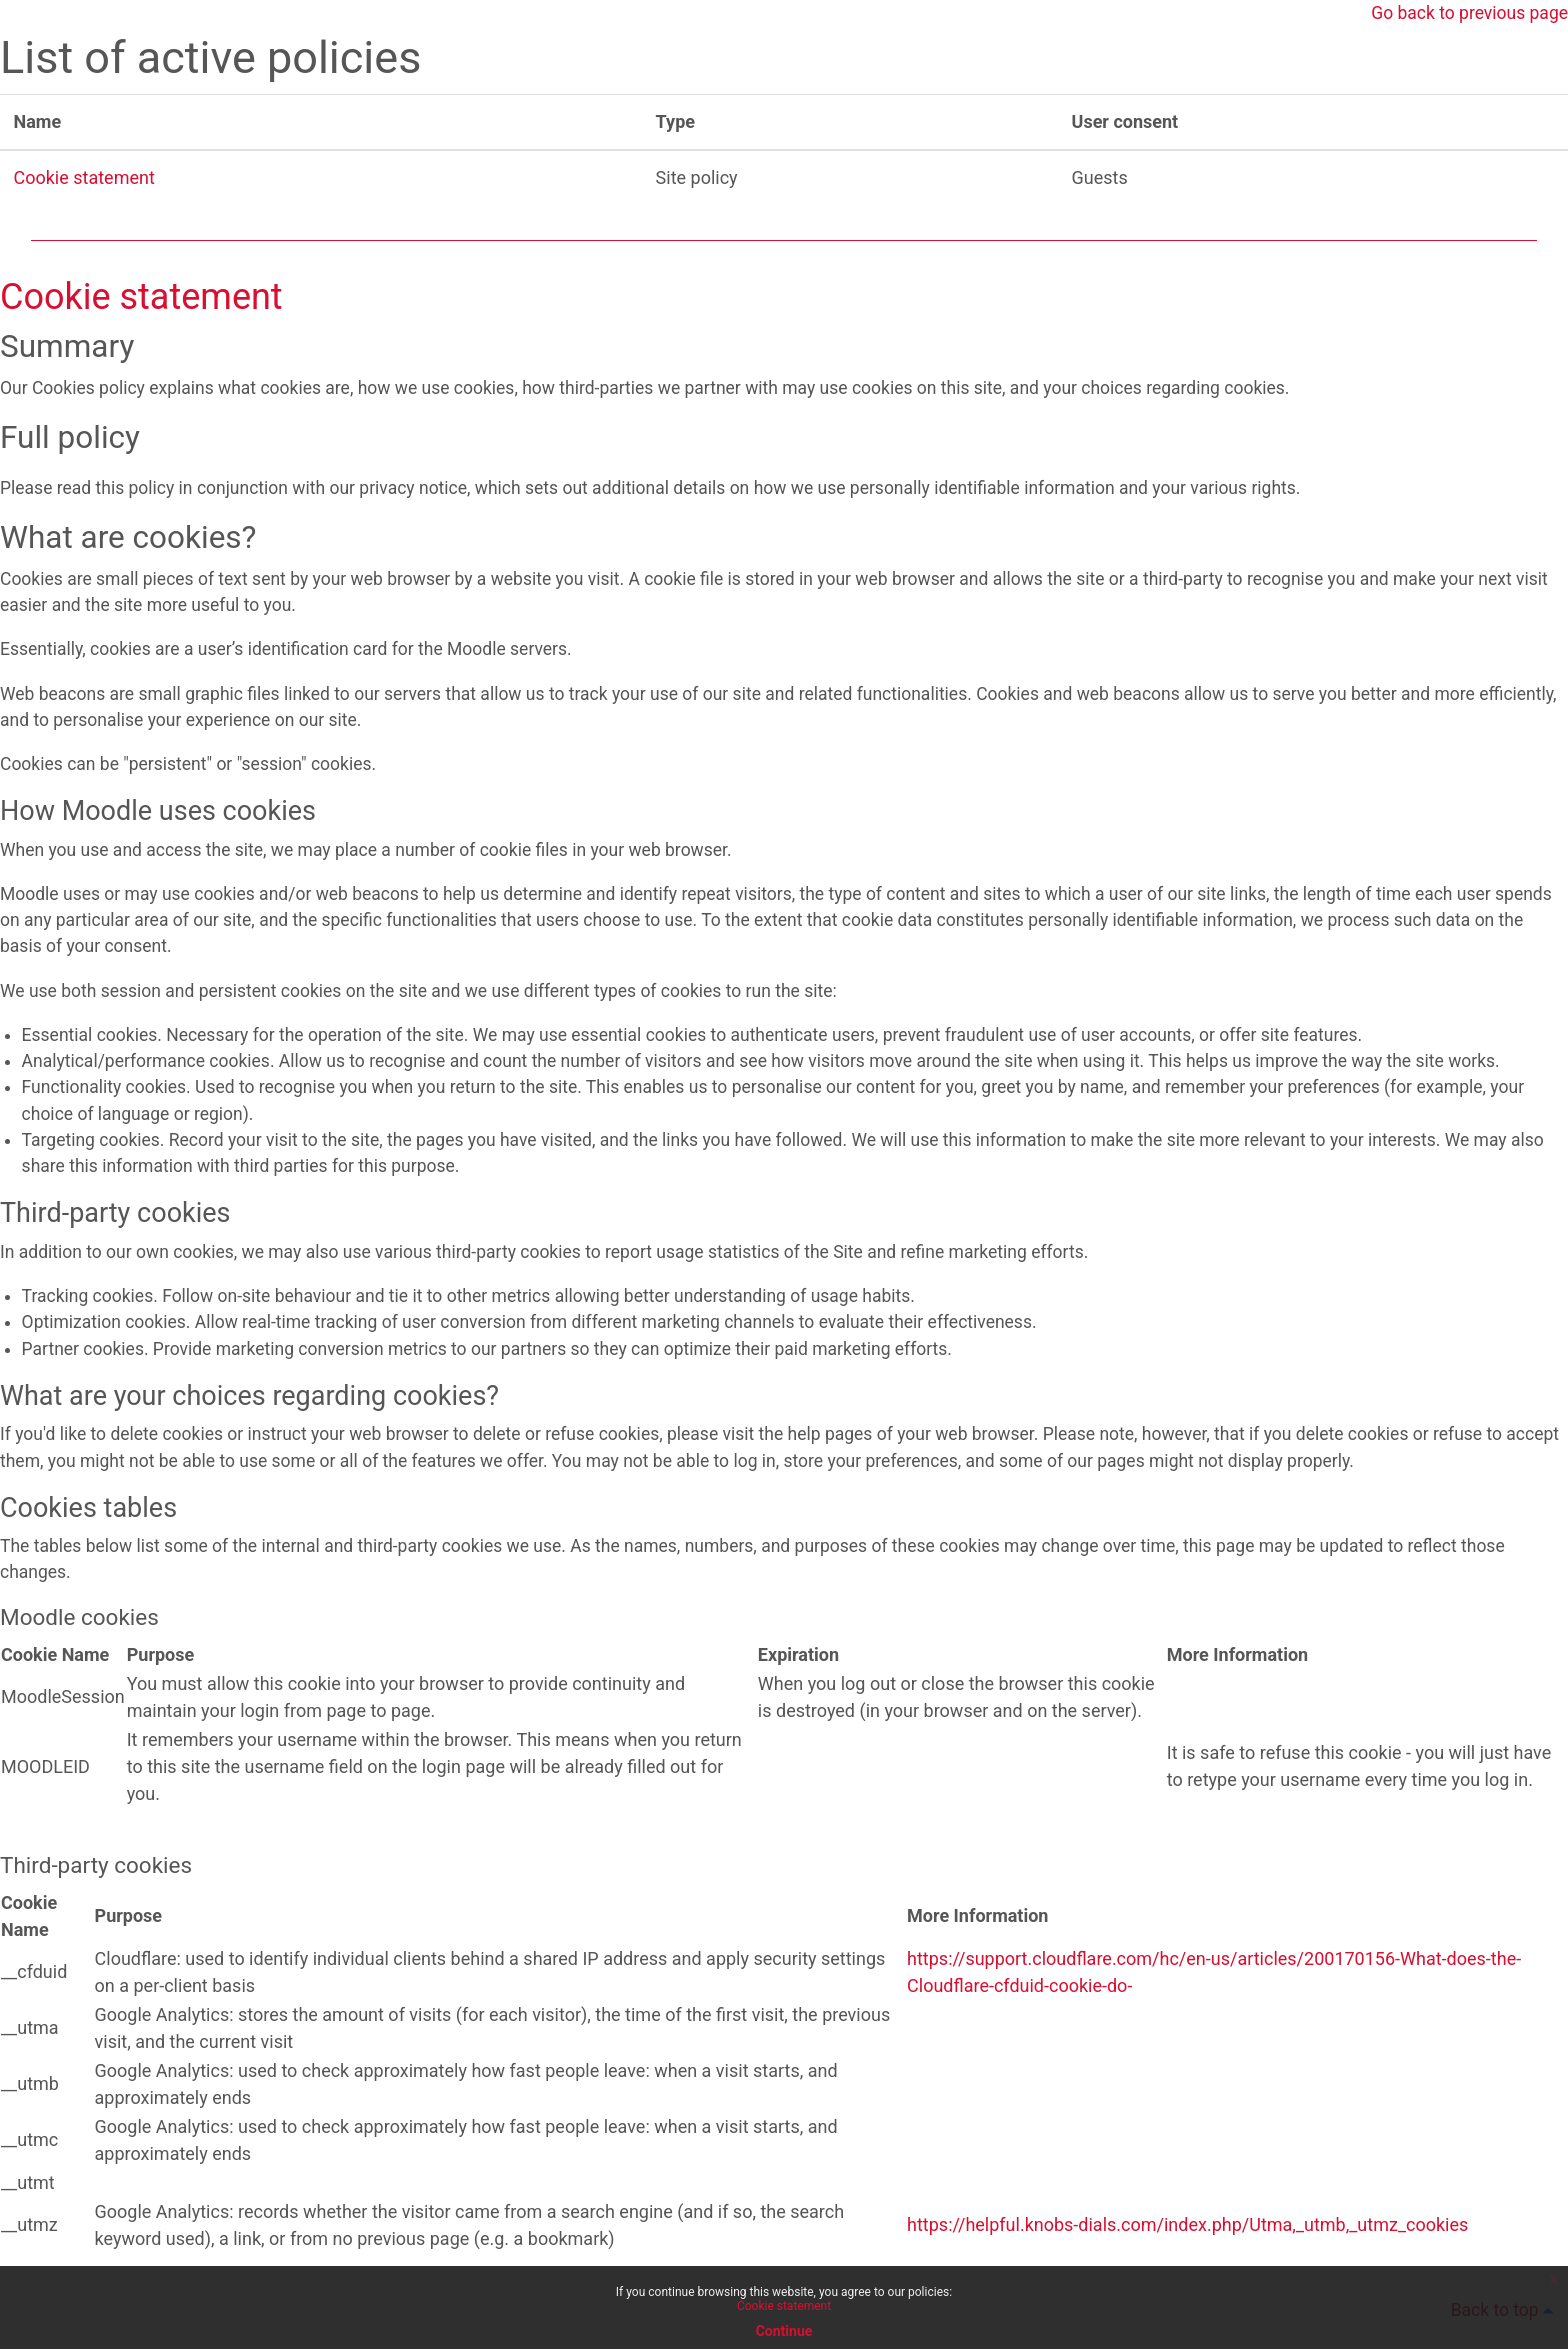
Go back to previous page (1467, 13)
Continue (784, 2331)
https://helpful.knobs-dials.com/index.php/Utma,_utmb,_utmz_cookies (1187, 2248)
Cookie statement (84, 178)
